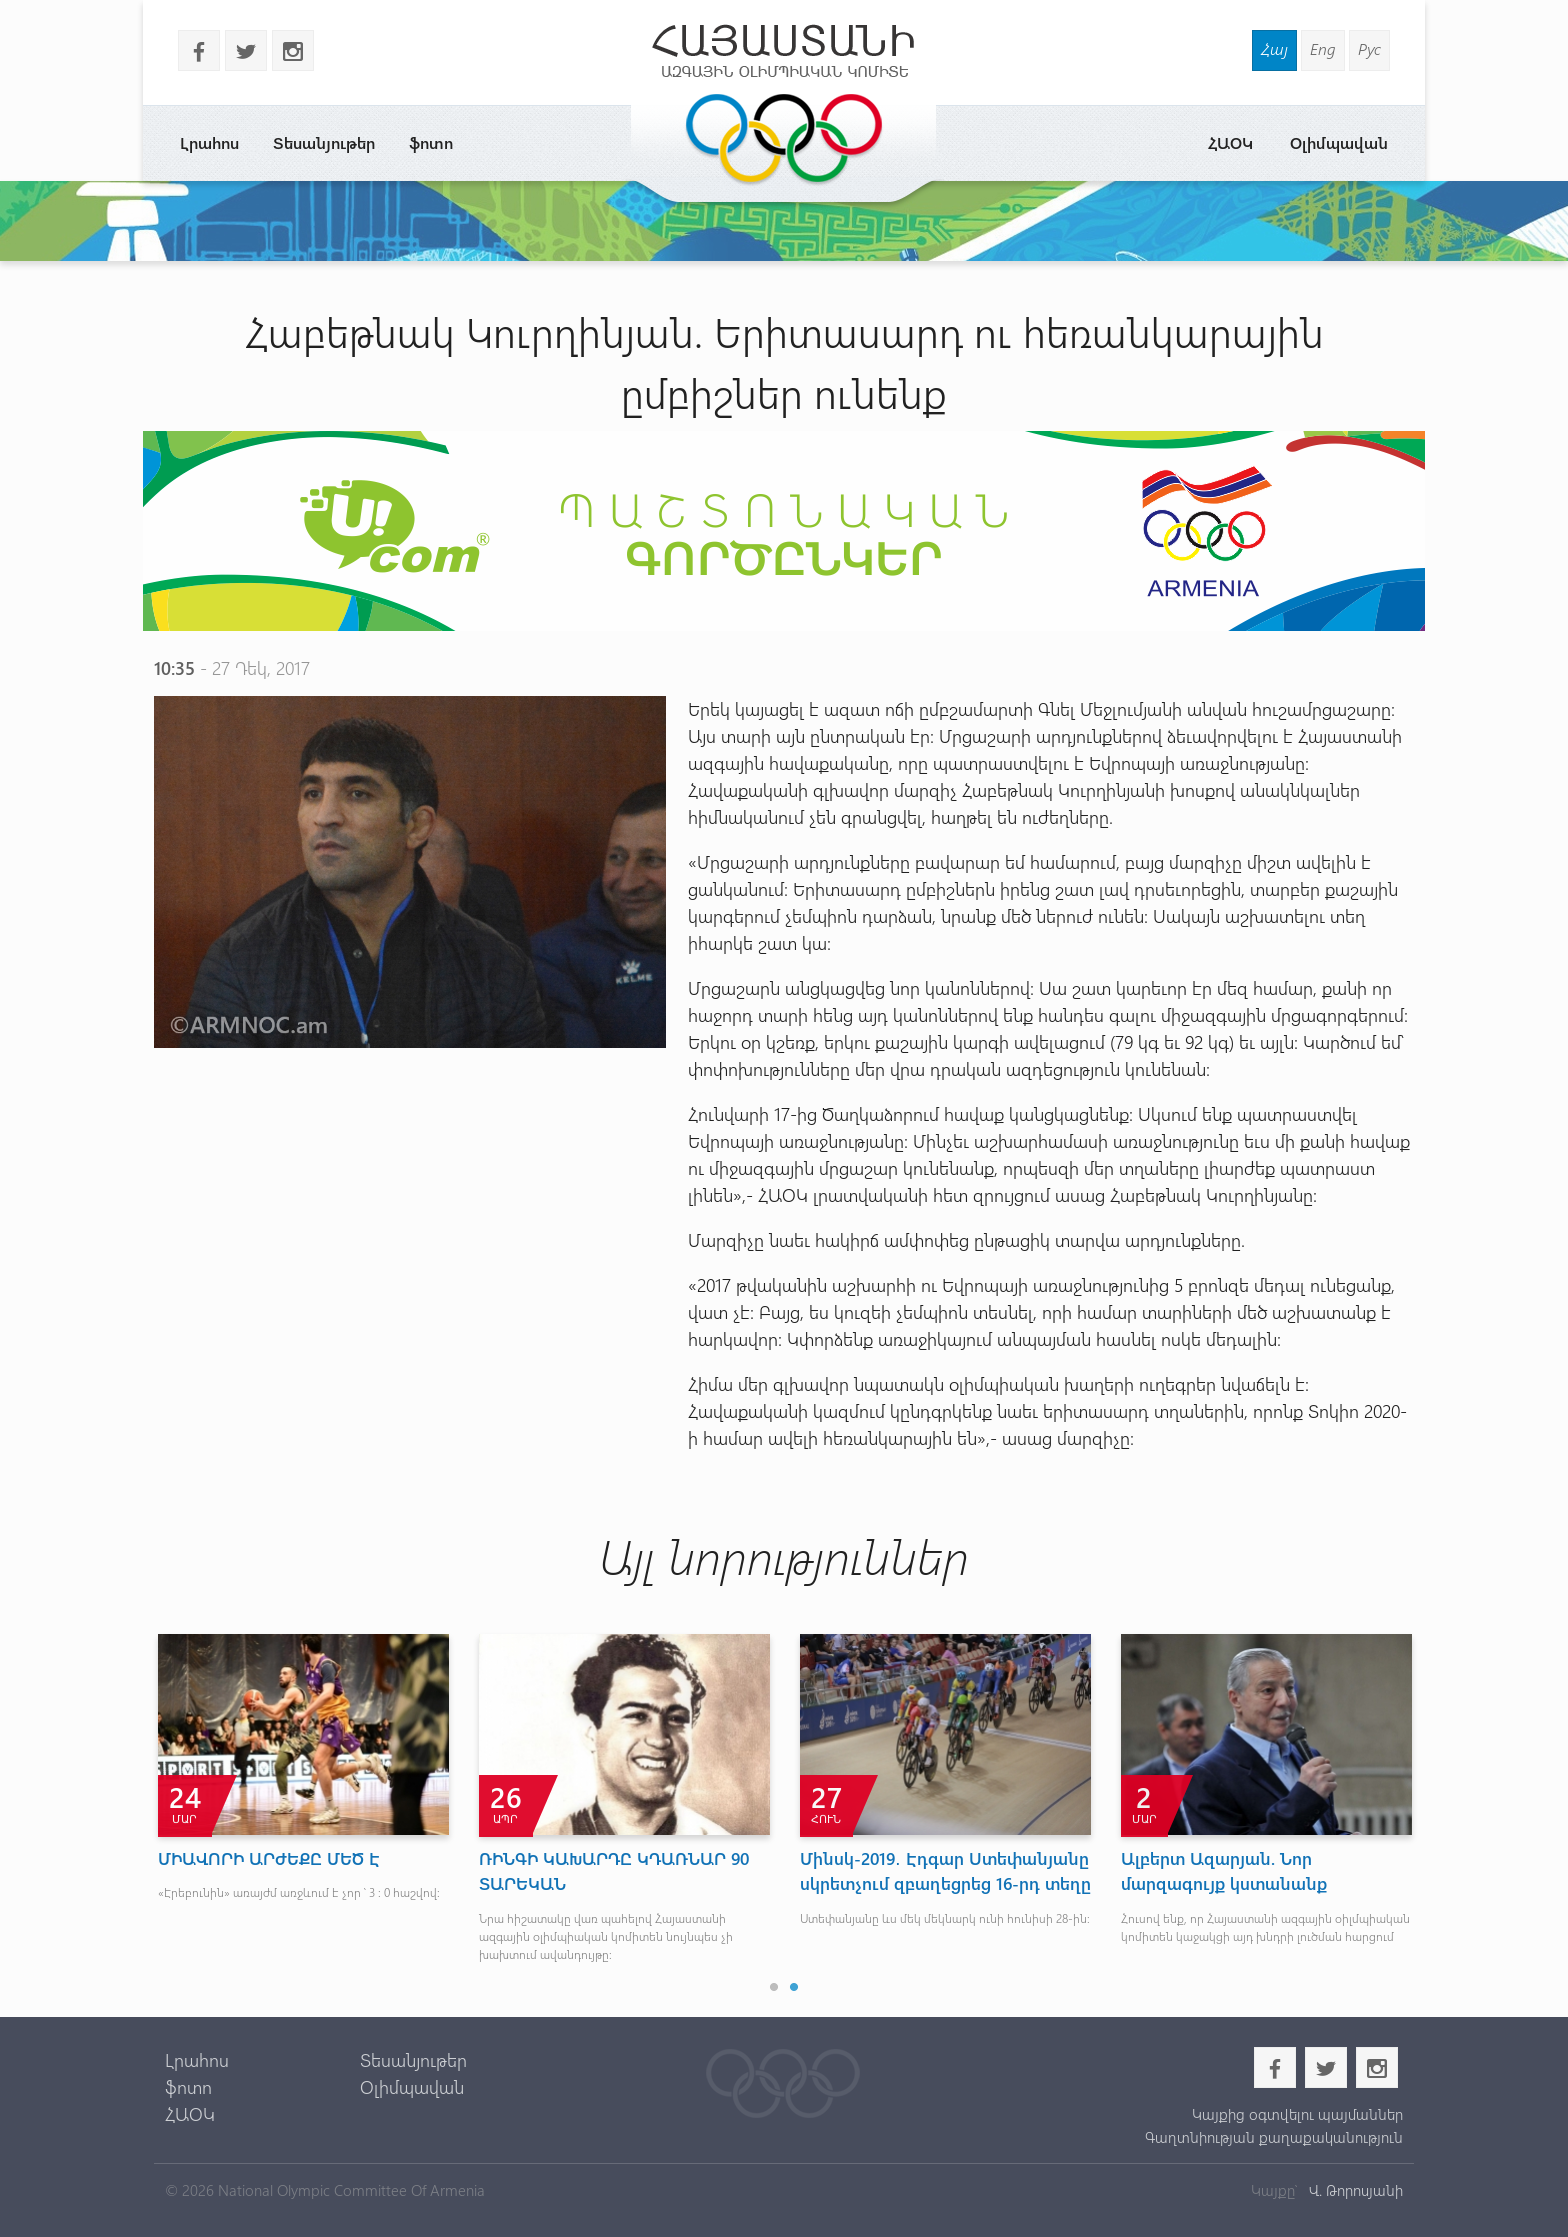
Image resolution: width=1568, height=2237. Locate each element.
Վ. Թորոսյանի (1354, 2190)
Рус (1369, 48)
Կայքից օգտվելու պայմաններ (1297, 2114)
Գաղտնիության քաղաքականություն (1274, 2137)
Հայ (1274, 48)
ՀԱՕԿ (1230, 142)
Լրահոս (209, 142)
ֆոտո (431, 142)
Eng (1323, 48)
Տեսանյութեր (324, 142)
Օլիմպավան (1339, 142)
